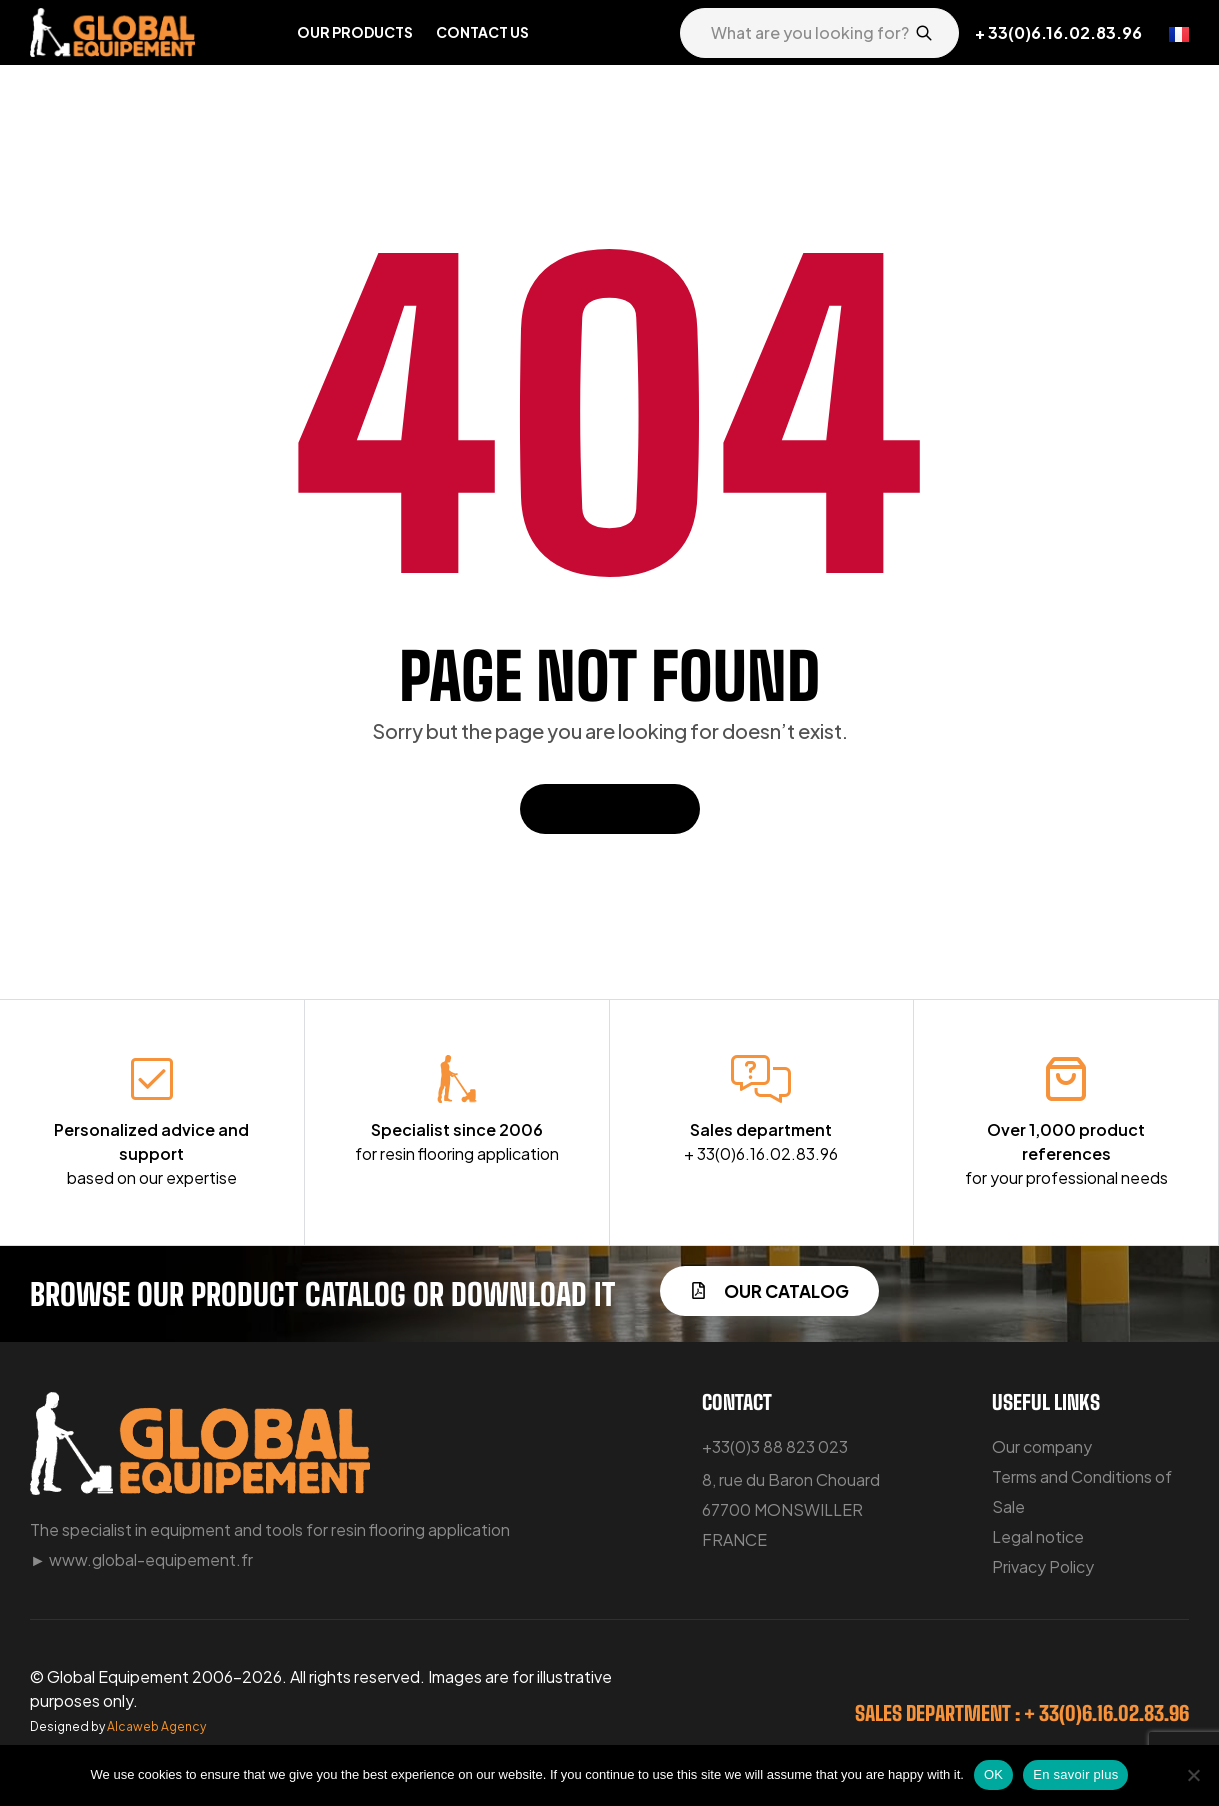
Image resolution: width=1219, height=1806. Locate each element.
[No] (1194, 1775)
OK (993, 1774)
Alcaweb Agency (156, 1726)
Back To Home (610, 808)
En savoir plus (1075, 1774)
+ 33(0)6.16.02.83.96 (1058, 32)
